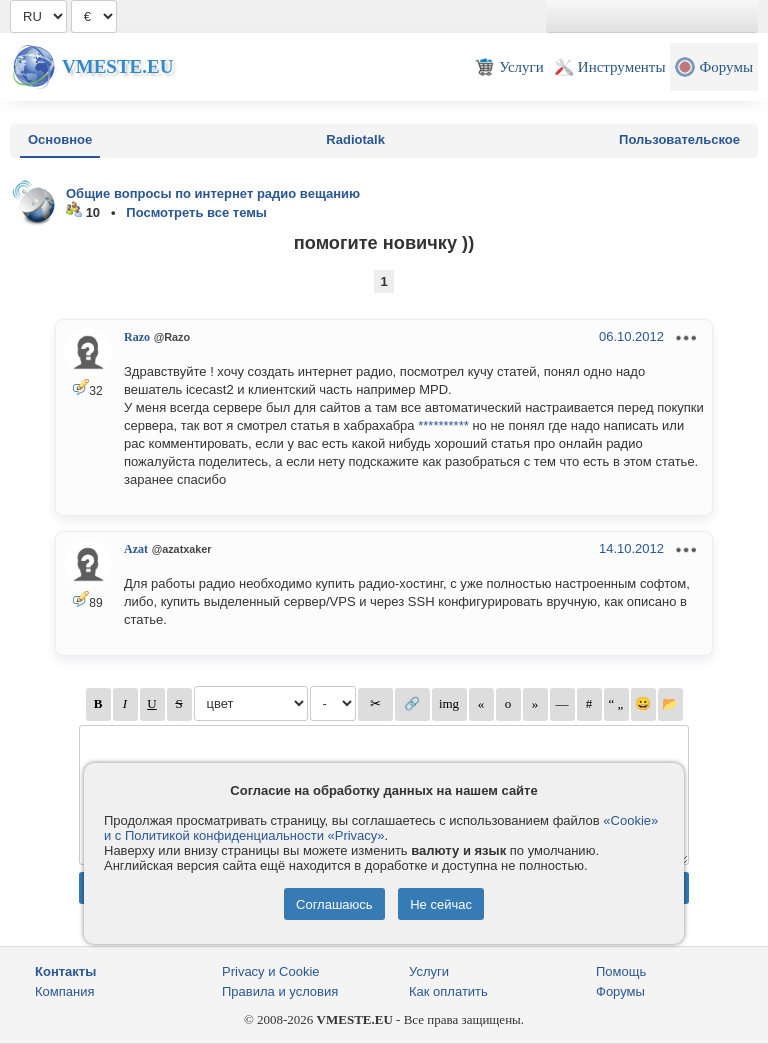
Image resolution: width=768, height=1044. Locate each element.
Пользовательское (679, 139)
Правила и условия (280, 991)
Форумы (620, 991)
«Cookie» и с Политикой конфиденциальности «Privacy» (381, 828)
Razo (137, 337)
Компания (65, 991)
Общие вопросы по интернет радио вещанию (213, 193)
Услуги (429, 971)
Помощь (621, 971)
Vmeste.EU (117, 66)
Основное (60, 139)
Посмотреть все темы (196, 212)
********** (443, 425)
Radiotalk (355, 139)
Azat (136, 549)
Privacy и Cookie (271, 971)
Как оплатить (448, 991)
